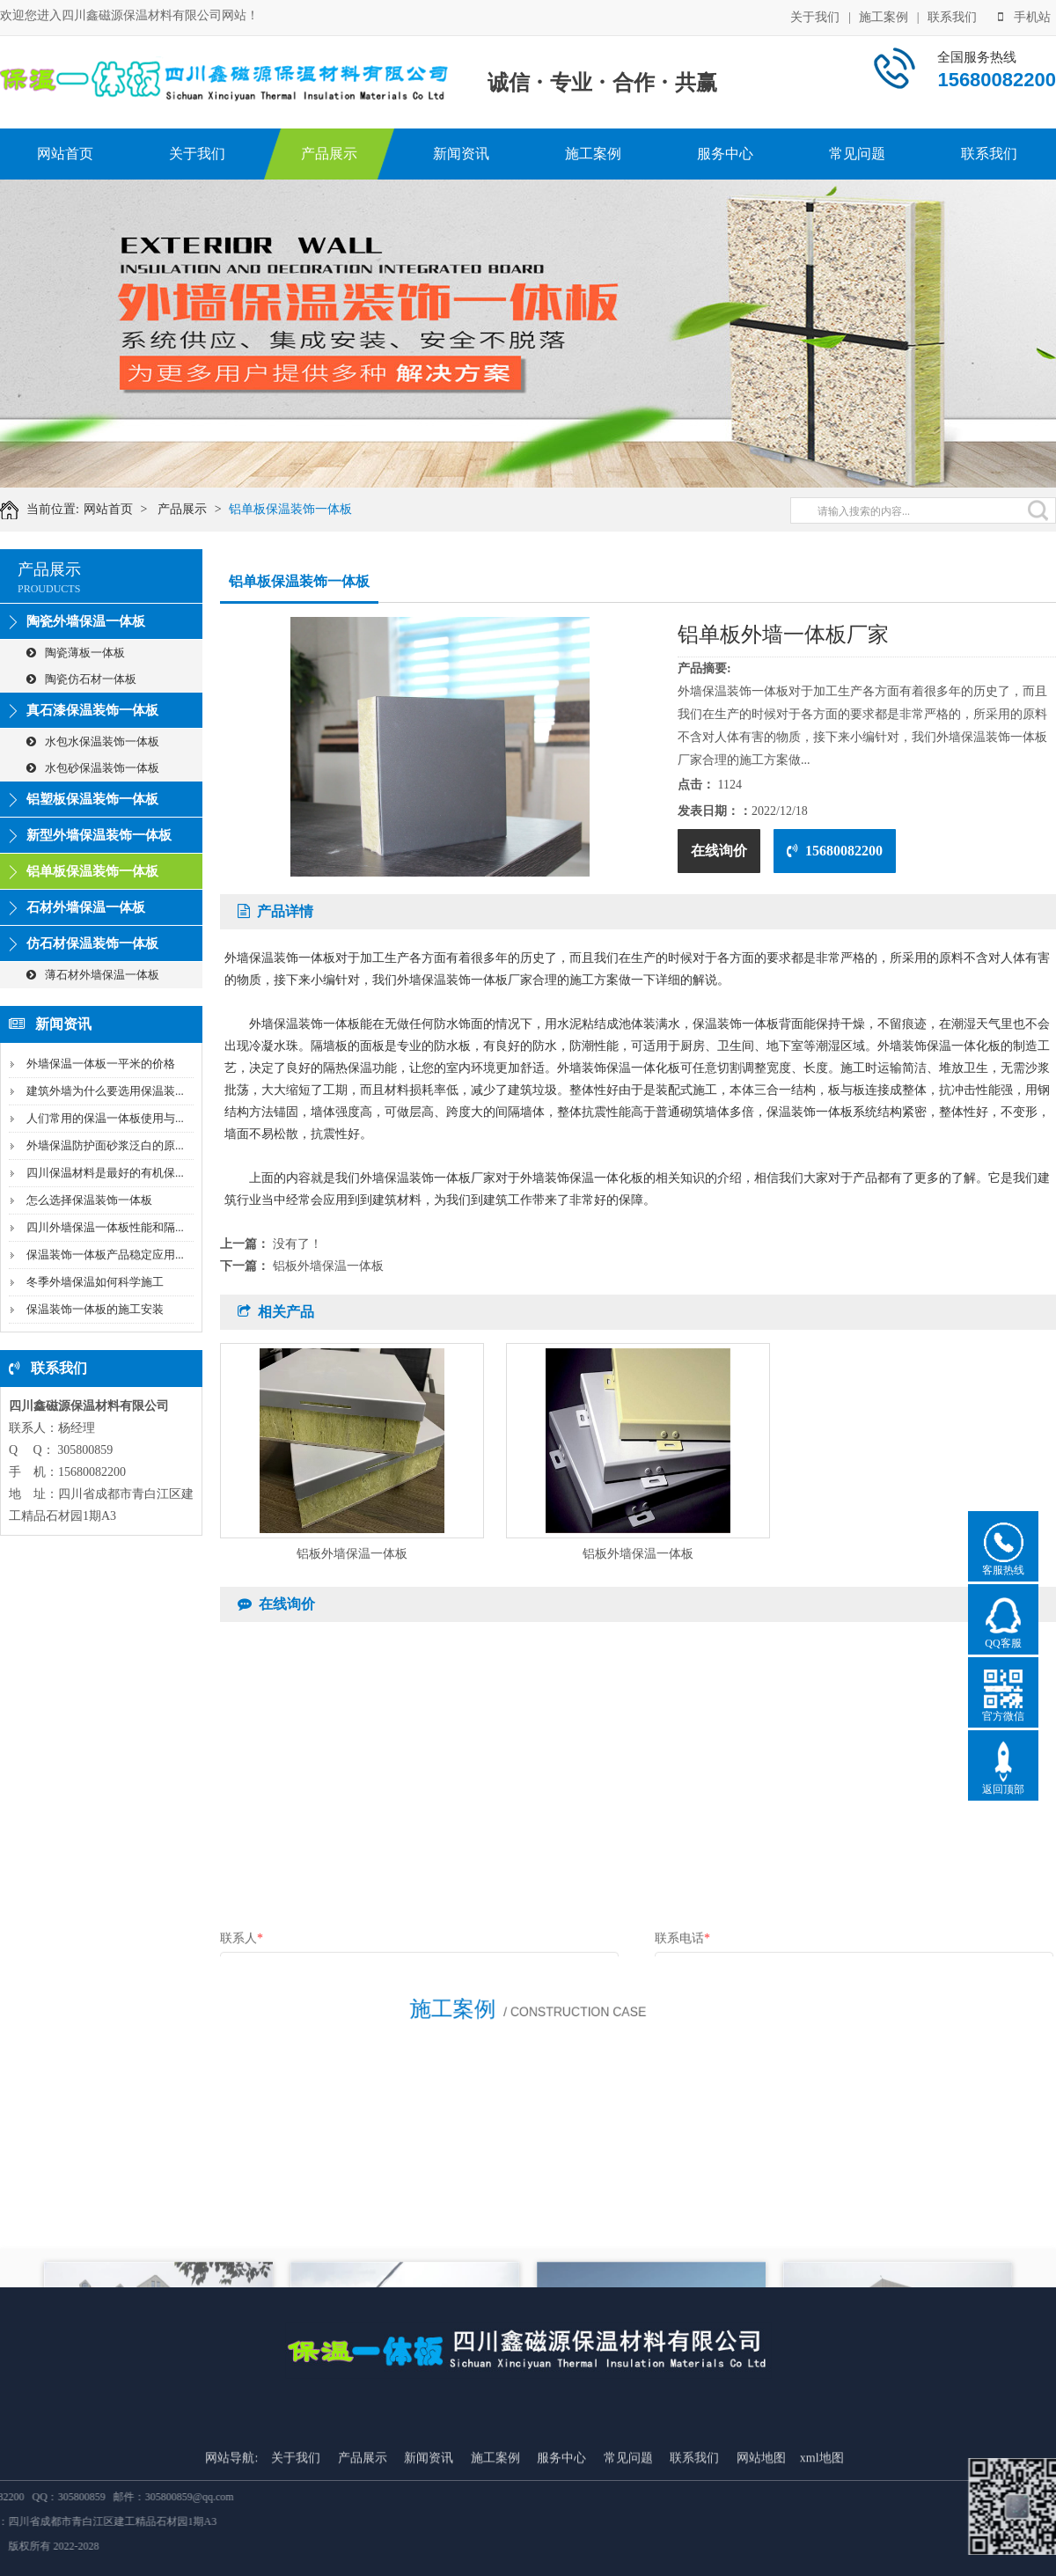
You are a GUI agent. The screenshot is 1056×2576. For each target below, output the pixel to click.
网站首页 (65, 153)
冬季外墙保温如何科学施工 (95, 1281)
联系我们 (952, 15)
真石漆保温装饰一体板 (92, 710)
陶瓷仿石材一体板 (81, 679)
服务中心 (725, 153)
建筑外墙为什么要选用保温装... (105, 1090)
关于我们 (815, 15)
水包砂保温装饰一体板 (92, 767)
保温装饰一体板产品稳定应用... (105, 1254)
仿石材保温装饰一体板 (92, 943)
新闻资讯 (461, 153)
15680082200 (835, 850)
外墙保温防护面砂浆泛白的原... (105, 1145)
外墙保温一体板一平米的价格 (100, 1063)
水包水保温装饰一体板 (92, 741)
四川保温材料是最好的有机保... (105, 1172)
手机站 (1024, 15)
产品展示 (329, 153)
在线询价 (719, 850)
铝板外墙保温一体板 (328, 1266)
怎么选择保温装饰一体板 (89, 1200)
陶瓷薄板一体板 (75, 652)
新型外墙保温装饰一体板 (99, 835)
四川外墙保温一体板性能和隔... (105, 1227)
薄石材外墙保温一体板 (92, 974)
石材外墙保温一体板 (85, 907)
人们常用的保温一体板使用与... (105, 1118)
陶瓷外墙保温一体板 (85, 621)
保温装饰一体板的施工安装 (95, 1309)
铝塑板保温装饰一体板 (92, 799)
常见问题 (857, 153)
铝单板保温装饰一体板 (304, 509)
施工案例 (883, 15)
